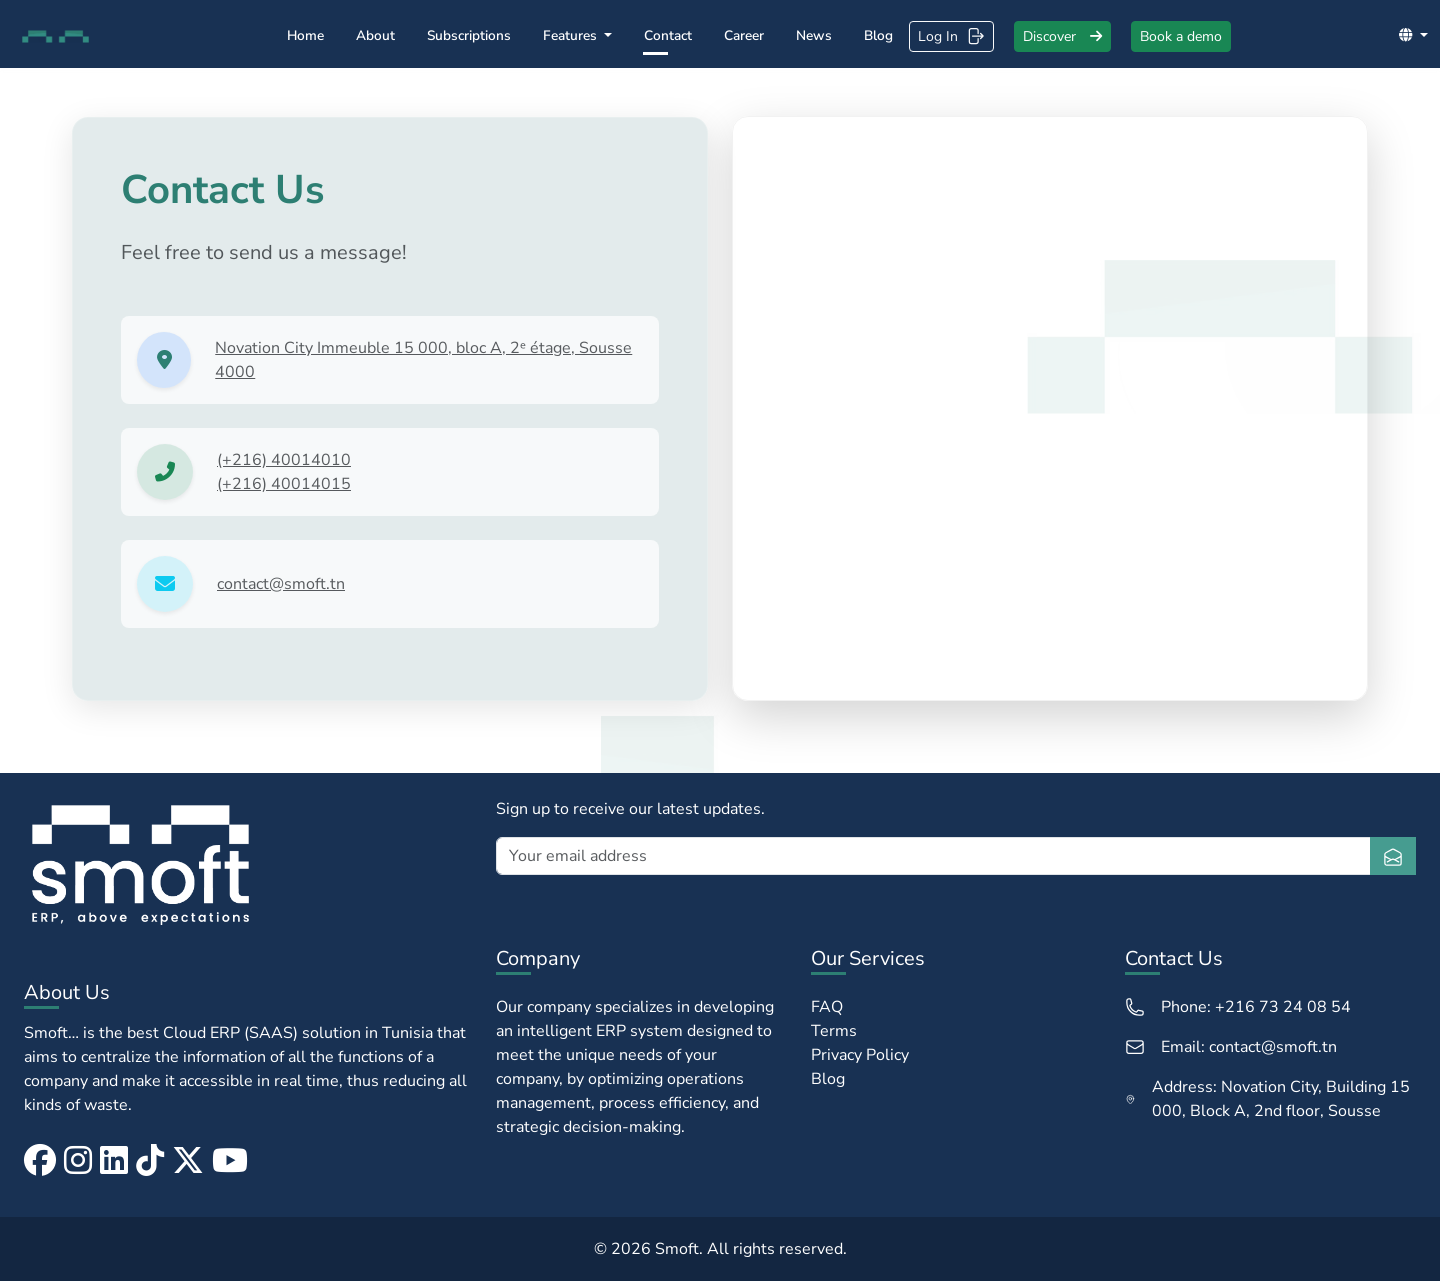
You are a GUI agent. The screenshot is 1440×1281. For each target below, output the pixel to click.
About (375, 35)
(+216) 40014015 (284, 484)
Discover (1062, 36)
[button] (1413, 35)
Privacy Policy (860, 1055)
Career (744, 35)
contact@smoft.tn (281, 584)
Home (305, 35)
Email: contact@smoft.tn (1231, 1047)
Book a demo (1181, 36)
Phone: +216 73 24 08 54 (1238, 1007)
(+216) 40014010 (284, 460)
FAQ (827, 1007)
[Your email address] (933, 856)
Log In (951, 36)
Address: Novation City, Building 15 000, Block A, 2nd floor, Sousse (1267, 1099)
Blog (878, 35)
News (814, 35)
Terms (834, 1031)
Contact (668, 35)
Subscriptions (469, 35)
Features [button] (572, 35)
